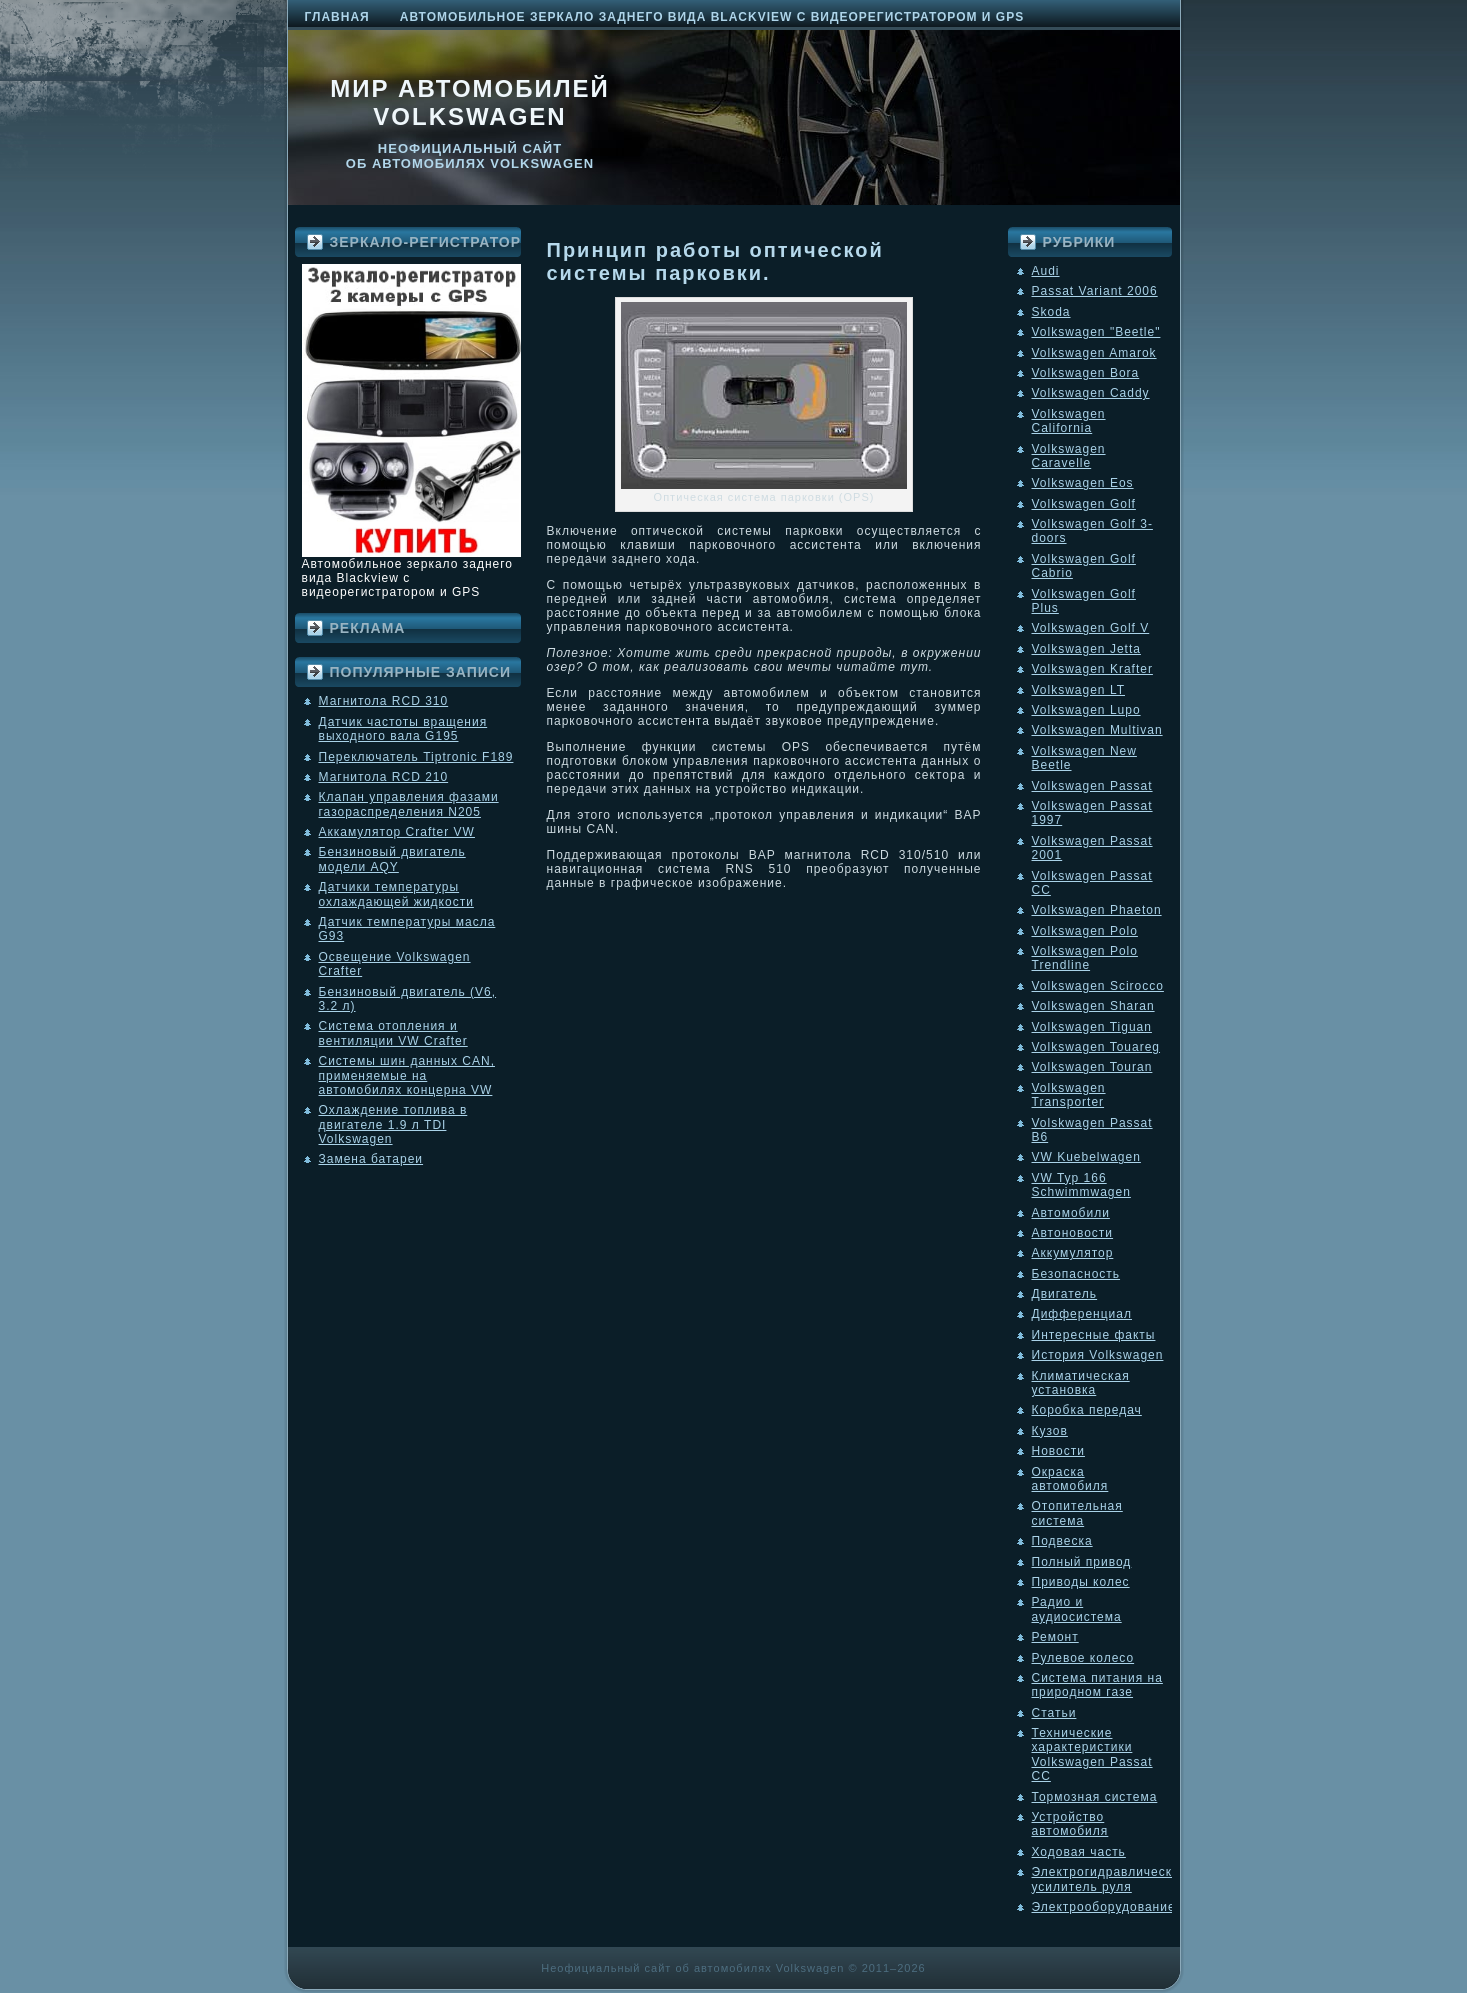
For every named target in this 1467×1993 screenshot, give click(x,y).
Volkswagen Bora (1086, 373)
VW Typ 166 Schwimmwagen (1081, 1185)
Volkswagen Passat (1092, 786)
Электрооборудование (1104, 1907)
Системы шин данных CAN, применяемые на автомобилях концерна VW (407, 1075)
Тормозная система (1095, 1797)
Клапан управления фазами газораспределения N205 (409, 804)
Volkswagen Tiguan (1092, 1027)
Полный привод (1082, 1562)
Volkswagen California (1069, 421)
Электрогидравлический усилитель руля (1110, 1879)
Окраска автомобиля (1070, 1479)
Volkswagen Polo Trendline (1085, 958)
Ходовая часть (1079, 1852)
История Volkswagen (1098, 1355)
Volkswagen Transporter (1069, 1095)
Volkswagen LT (1079, 690)
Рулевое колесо (1083, 1658)
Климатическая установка (1081, 1383)
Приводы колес (1081, 1582)
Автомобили (1071, 1213)
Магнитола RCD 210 (384, 777)
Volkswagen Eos (1083, 483)
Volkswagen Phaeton (1097, 910)
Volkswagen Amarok (1094, 353)
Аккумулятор (1073, 1253)
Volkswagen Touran (1092, 1067)
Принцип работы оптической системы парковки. (715, 261)
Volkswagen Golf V (1091, 628)
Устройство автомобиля (1070, 1824)
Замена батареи (371, 1159)
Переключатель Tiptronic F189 (416, 757)
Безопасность (1076, 1274)
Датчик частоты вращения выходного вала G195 (403, 729)
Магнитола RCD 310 (384, 701)
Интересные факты (1094, 1335)
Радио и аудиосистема (1077, 1609)
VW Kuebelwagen (1086, 1157)
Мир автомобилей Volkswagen (470, 102)
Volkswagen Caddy (1091, 393)
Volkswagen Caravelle (1069, 456)
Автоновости (1073, 1233)
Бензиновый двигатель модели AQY (392, 859)
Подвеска (1062, 1541)
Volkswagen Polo (1085, 931)
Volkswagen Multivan (1097, 730)
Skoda (1051, 312)
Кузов (1050, 1431)
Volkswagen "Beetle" (1096, 332)
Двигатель (1065, 1294)
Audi (1046, 271)
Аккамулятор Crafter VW (397, 832)
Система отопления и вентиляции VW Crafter (393, 1033)
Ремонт (1055, 1637)
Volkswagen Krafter (1092, 669)
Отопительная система (1077, 1513)
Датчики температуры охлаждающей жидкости (396, 894)
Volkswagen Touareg (1096, 1047)
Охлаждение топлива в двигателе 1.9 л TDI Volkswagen (393, 1124)
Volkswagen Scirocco (1098, 986)
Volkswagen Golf (1084, 504)
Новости (1058, 1451)
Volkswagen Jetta (1086, 649)
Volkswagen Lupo (1086, 710)
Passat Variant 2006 (1095, 291)
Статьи (1054, 1713)
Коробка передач (1087, 1410)
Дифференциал (1082, 1314)
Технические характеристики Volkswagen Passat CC (1092, 1754)
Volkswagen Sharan (1093, 1006)
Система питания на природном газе (1097, 1685)
